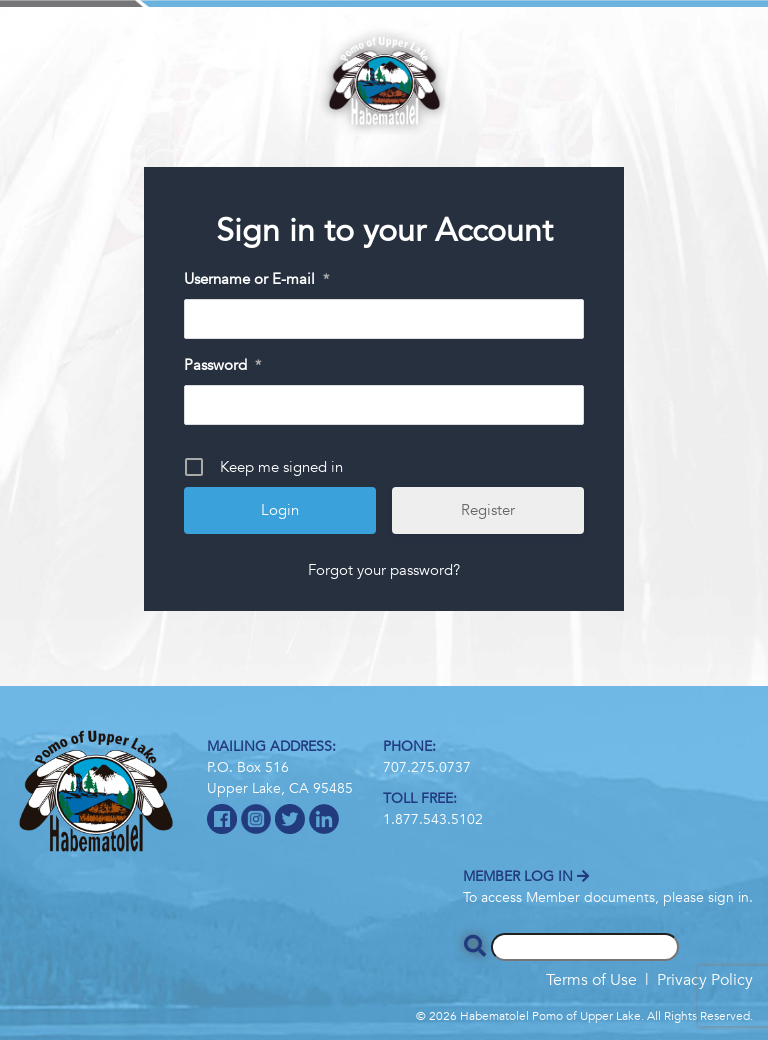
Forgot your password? (384, 570)
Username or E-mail (256, 280)
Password (222, 366)
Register (488, 510)
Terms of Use (591, 980)
